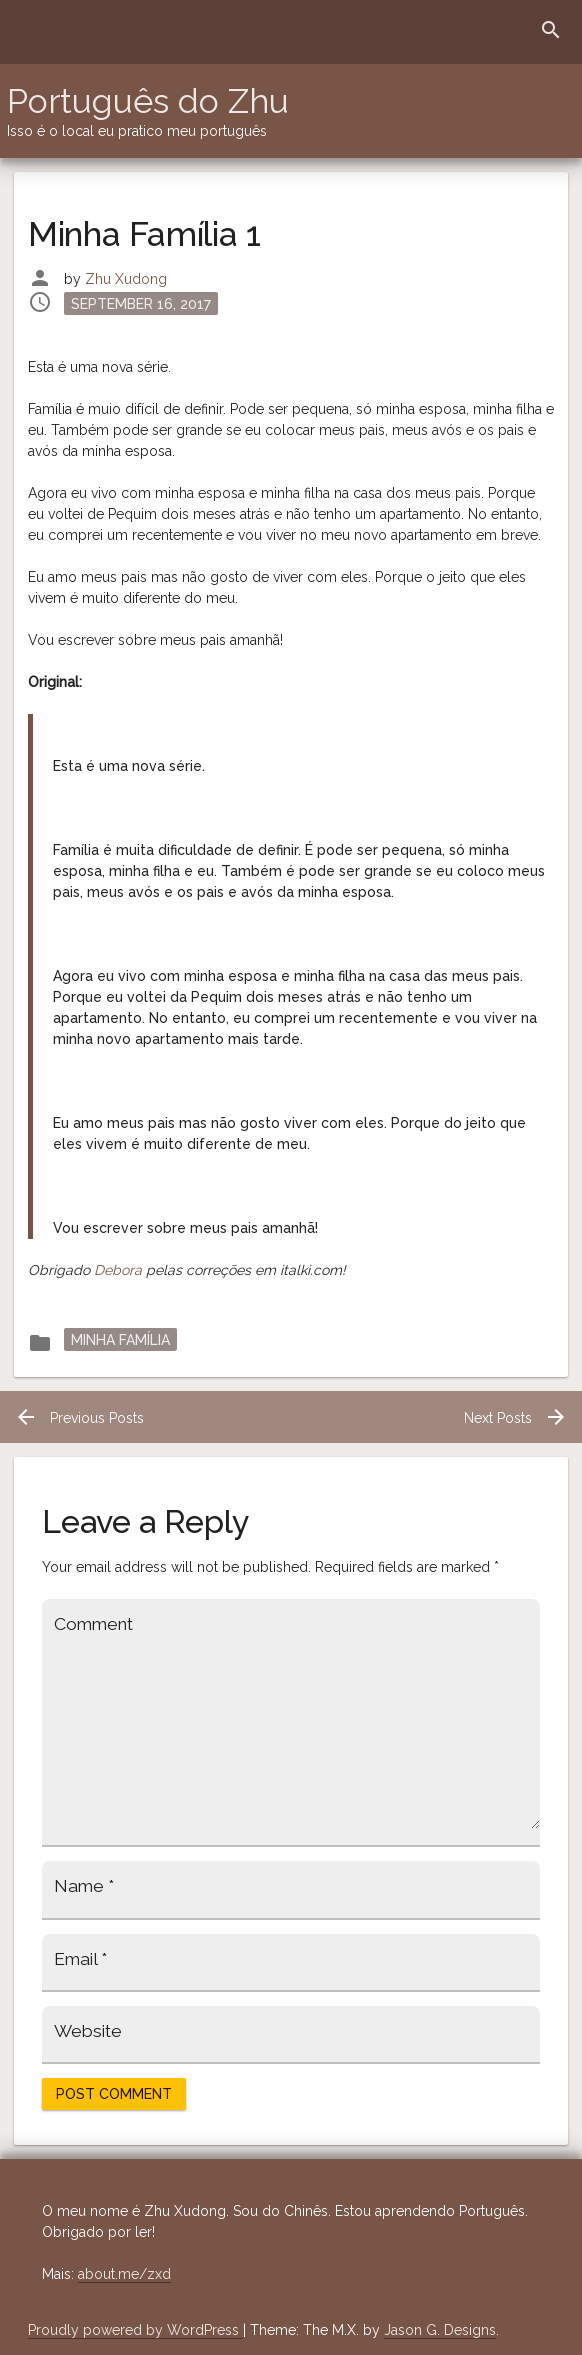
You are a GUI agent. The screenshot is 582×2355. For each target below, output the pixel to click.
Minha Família (120, 1339)
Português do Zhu (148, 101)
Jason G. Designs (440, 2330)
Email (80, 1959)
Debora (118, 1270)
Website (88, 2031)
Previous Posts (79, 1418)
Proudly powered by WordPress (135, 2330)
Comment (93, 1624)
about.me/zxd (124, 2274)
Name (84, 1886)
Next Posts (516, 1418)
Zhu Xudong (126, 279)
